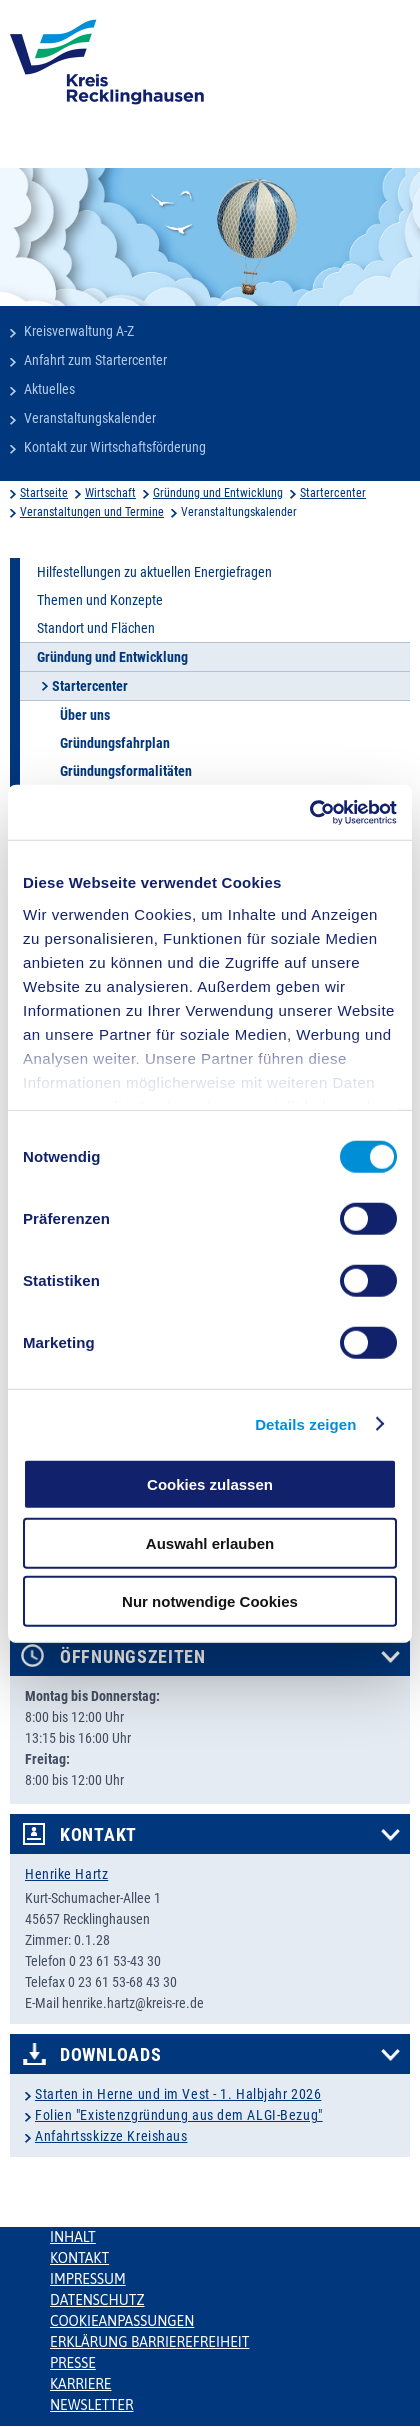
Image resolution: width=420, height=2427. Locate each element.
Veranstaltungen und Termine (92, 512)
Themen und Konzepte (100, 600)
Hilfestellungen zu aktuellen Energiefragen (154, 572)
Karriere (81, 2384)
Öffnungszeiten (133, 1657)
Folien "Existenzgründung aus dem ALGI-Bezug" (179, 2115)
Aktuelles (49, 389)
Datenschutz (97, 2300)
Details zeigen (305, 1423)
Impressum (88, 2279)
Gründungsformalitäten (126, 771)
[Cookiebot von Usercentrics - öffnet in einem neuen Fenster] (309, 812)
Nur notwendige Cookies (210, 1601)
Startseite (44, 493)
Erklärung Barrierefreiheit (149, 2342)
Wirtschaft (110, 493)
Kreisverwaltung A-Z (79, 331)
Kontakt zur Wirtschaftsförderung (115, 447)
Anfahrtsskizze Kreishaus (111, 2136)
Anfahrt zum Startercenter (95, 360)
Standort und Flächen (96, 628)
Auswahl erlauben (210, 1542)
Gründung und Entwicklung (218, 493)
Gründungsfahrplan (115, 743)
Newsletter (91, 2405)
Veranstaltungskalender (90, 418)
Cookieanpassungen (122, 2321)
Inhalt (73, 2237)
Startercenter (333, 493)
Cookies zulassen (210, 1484)
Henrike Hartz (66, 1874)
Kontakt (98, 1835)
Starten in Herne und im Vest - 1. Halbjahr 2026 (178, 2094)
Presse (73, 2363)
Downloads (110, 2055)
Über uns (85, 715)
